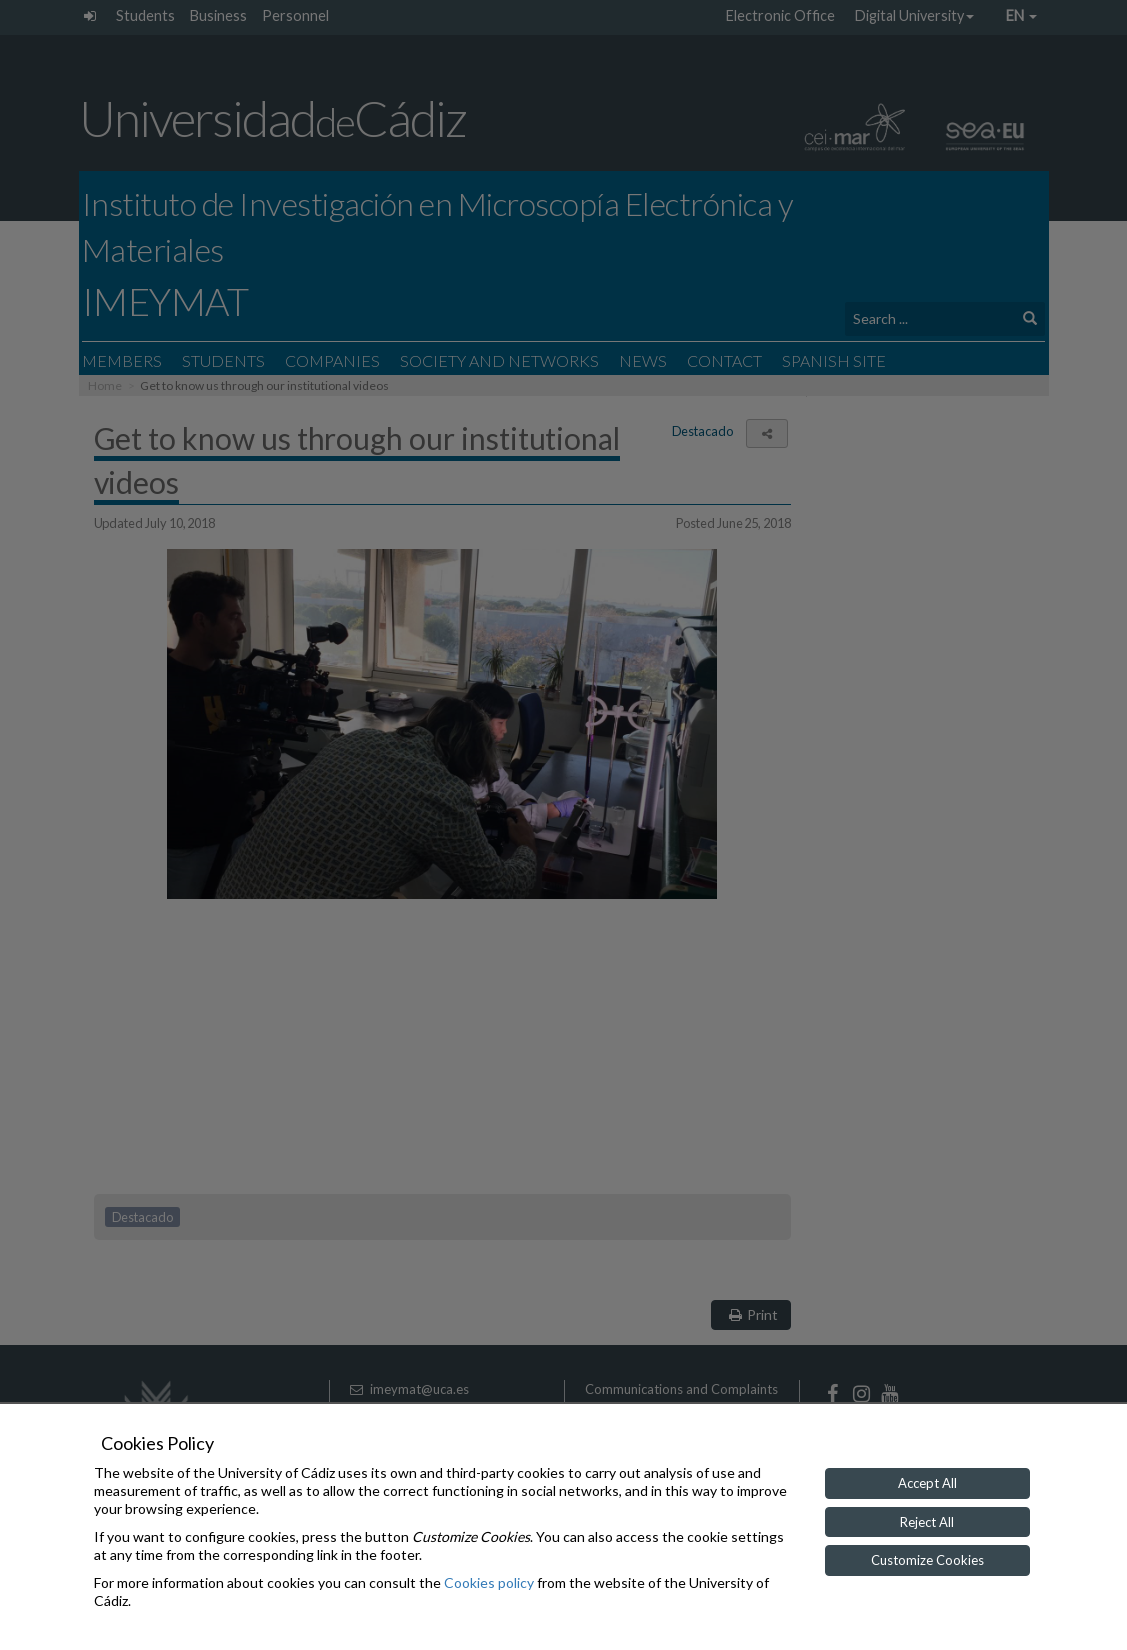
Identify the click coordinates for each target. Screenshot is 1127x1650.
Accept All (927, 1483)
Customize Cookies (927, 1560)
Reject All (927, 1522)
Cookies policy (489, 1582)
